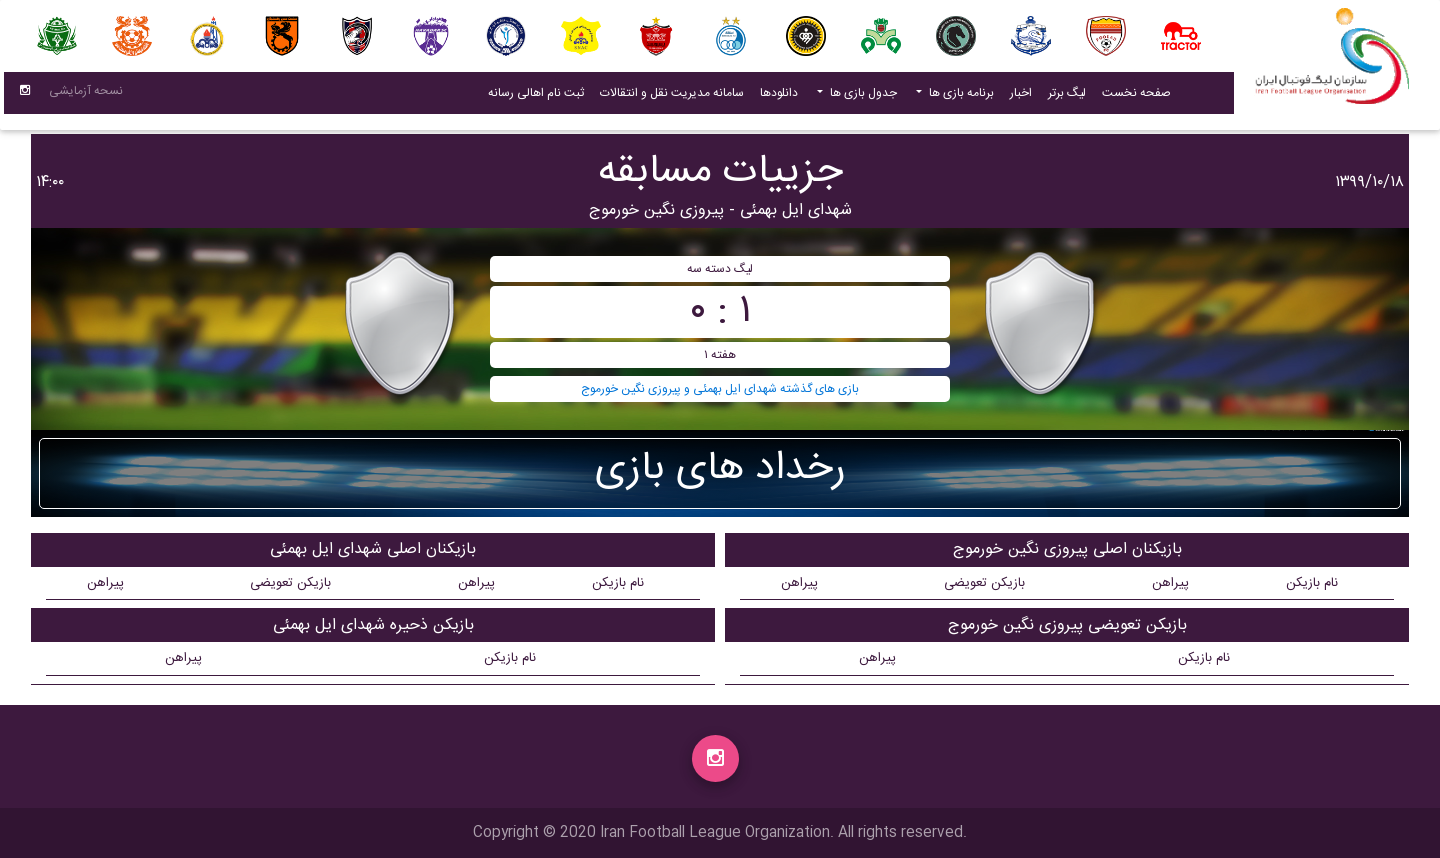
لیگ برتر (1067, 97)
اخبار (1017, 96)
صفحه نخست (1136, 97)
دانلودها (779, 97)
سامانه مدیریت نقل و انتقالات (668, 96)
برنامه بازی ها (960, 97)
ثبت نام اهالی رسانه (532, 96)
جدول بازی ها (862, 97)
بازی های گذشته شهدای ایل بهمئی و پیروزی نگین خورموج (720, 389)
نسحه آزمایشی (86, 95)
